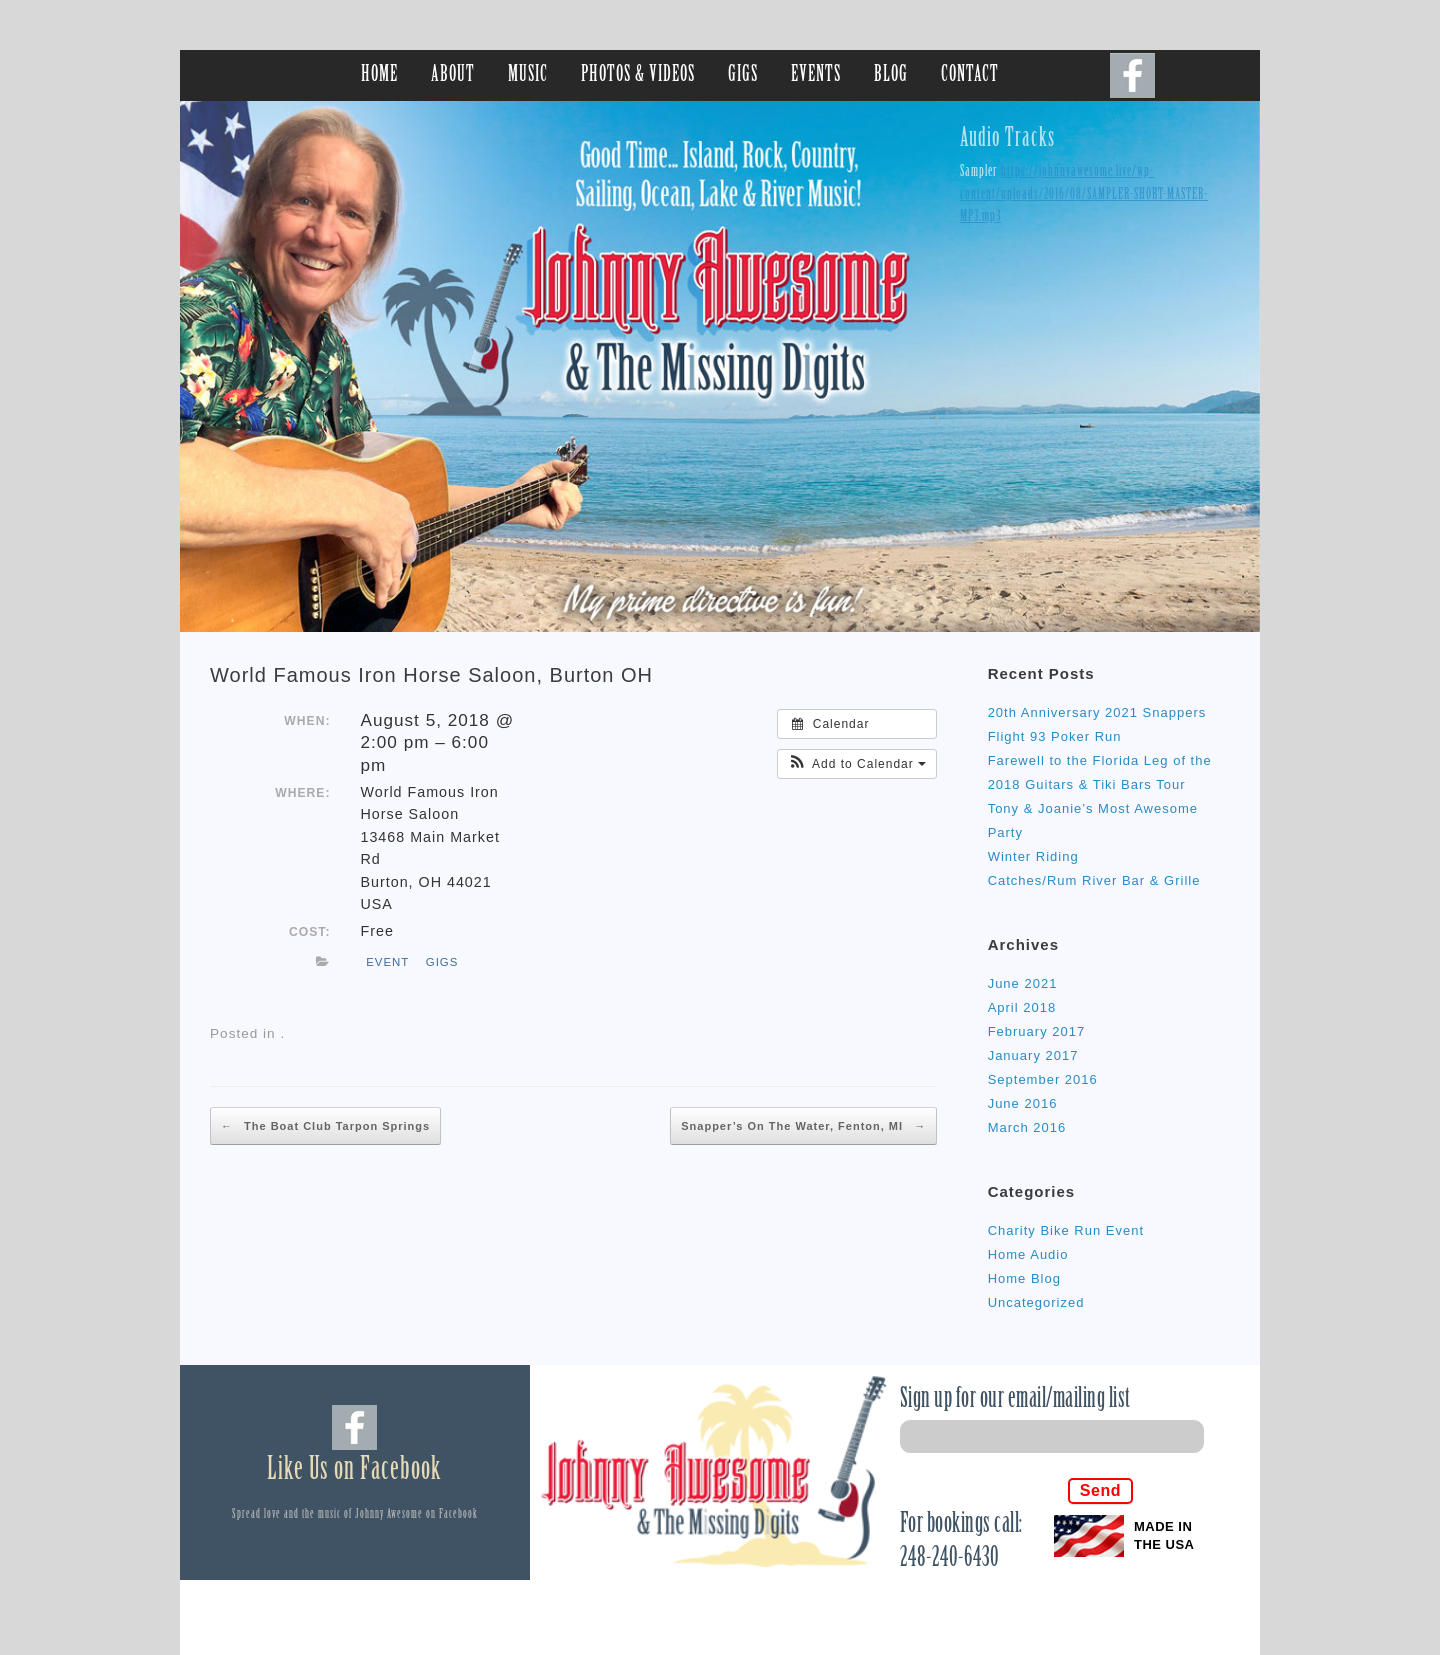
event (387, 962)
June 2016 (1023, 1103)
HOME (379, 75)
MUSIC (528, 75)
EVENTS (816, 75)
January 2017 (1033, 1055)
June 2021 (1023, 983)
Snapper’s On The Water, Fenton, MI (803, 1126)
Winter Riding (1033, 856)
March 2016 (1027, 1127)
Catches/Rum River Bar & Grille (1094, 880)
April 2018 (1022, 1007)
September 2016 (1043, 1079)
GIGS (743, 75)
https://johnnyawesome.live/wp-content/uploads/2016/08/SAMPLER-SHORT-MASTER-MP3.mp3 (1084, 194)
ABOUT (453, 75)
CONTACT (970, 75)
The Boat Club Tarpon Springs (325, 1126)
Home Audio (1028, 1254)
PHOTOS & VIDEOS (638, 75)
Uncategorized (1036, 1302)
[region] (720, 366)
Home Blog (1024, 1278)
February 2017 (1037, 1031)
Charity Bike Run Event (1066, 1230)
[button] (857, 764)
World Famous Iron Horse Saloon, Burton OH (431, 675)
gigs (442, 962)
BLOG (891, 75)
